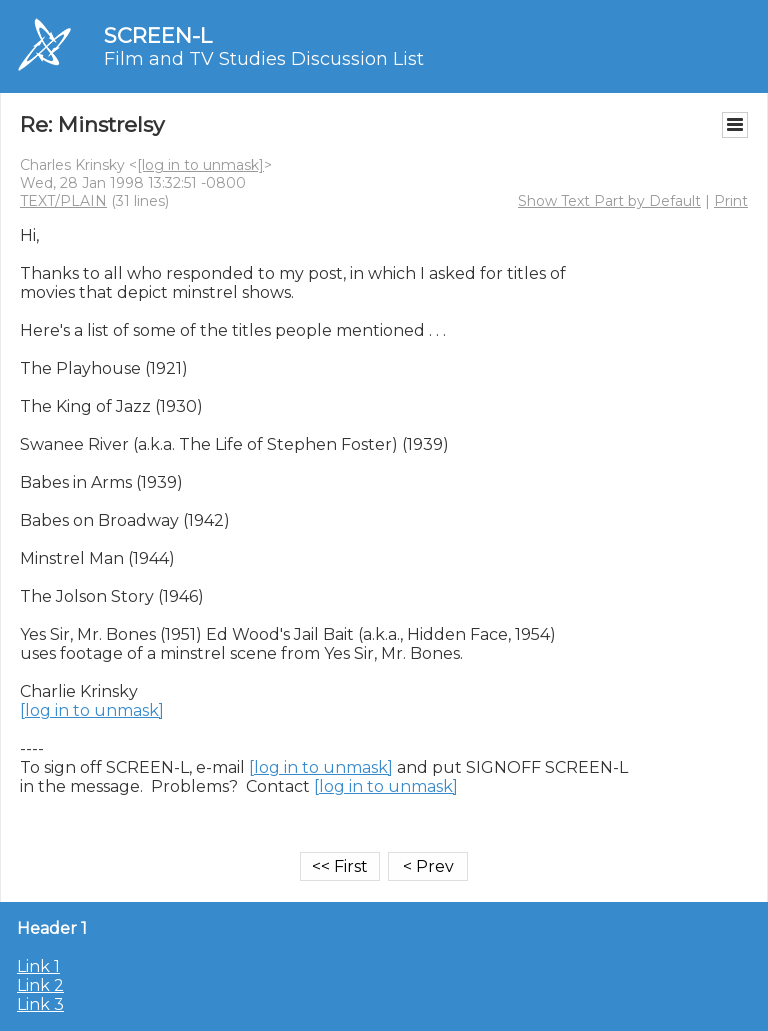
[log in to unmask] (200, 165)
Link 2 (40, 985)
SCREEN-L (158, 35)
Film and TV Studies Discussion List (264, 59)
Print (731, 201)
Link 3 (40, 1004)
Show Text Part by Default (609, 201)
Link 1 (38, 966)
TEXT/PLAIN (63, 201)
